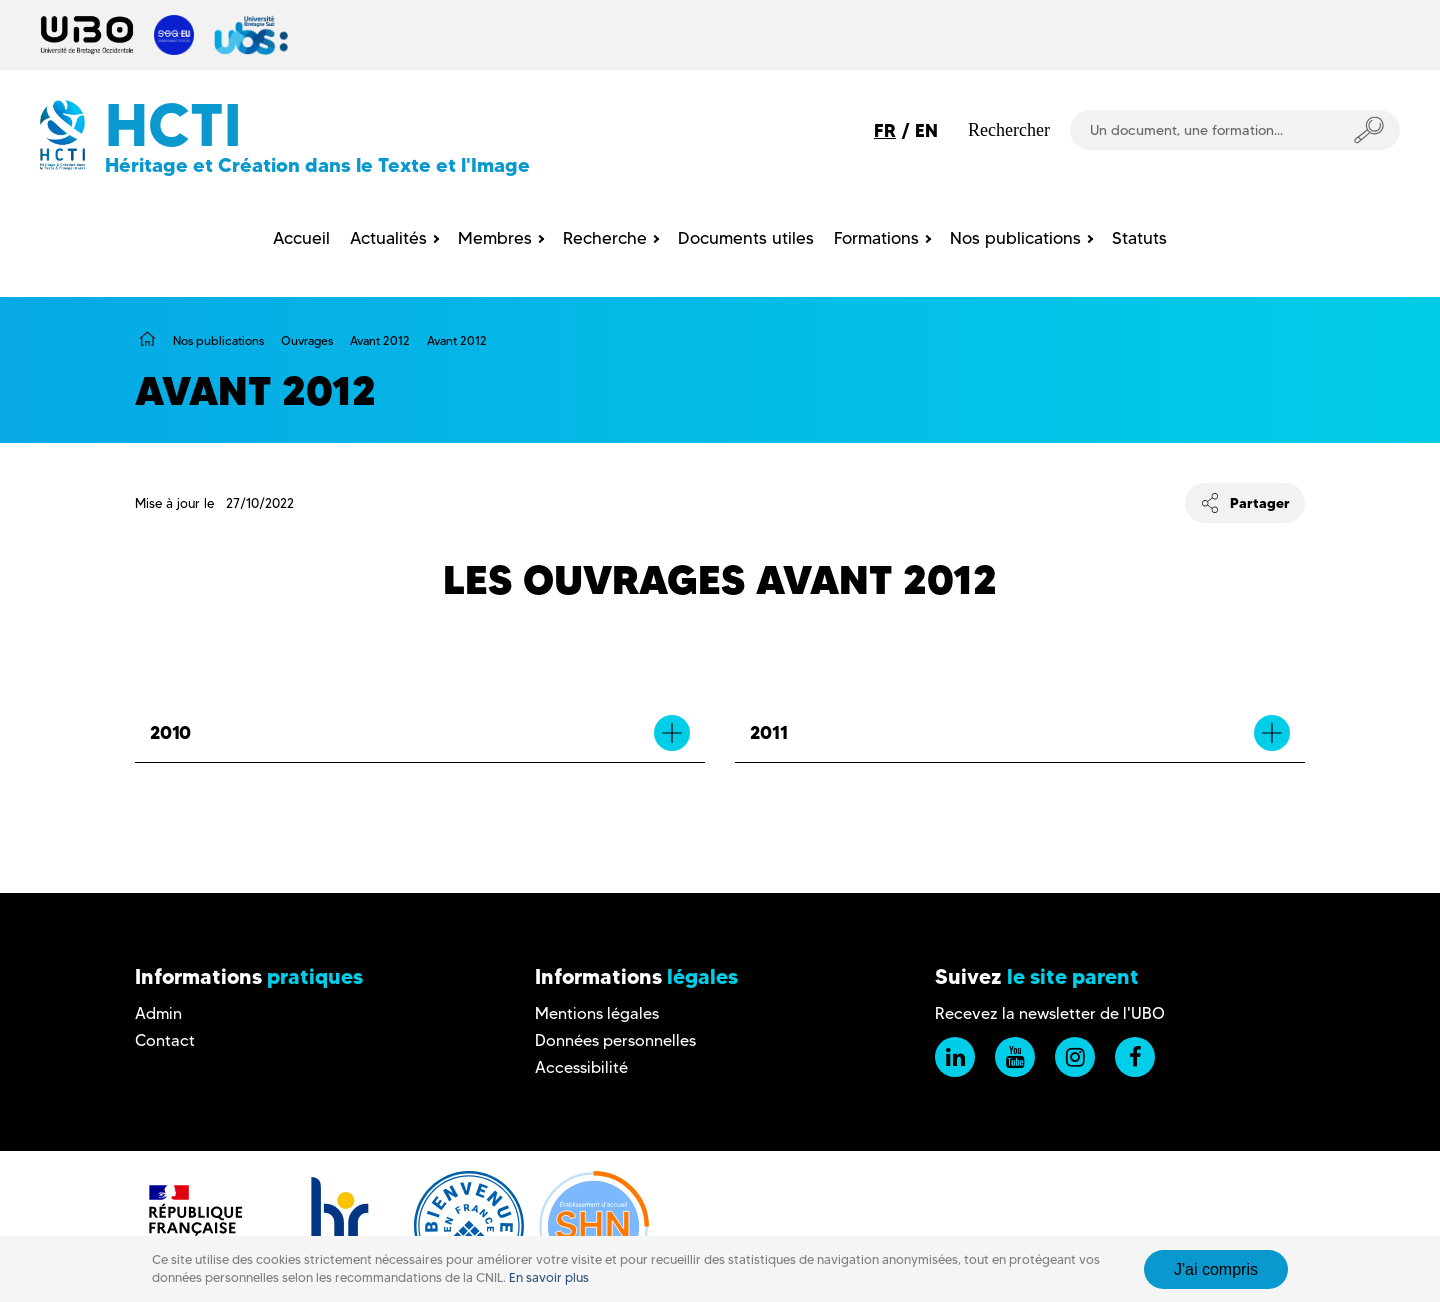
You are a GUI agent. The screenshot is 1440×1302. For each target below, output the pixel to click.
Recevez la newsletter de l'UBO (1050, 1013)
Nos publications (218, 340)
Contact (165, 1040)
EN (926, 130)
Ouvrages (307, 340)
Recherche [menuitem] (605, 238)
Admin (158, 1013)
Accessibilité (581, 1067)
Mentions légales (597, 1013)
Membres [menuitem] (495, 238)
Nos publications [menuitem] (1015, 238)
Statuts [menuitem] (1139, 238)
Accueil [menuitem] (301, 238)
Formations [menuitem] (876, 238)
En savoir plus (549, 1277)
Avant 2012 (380, 340)
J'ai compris (1216, 1269)
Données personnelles (615, 1040)
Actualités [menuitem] (388, 238)
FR (885, 130)
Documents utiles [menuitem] (746, 238)
